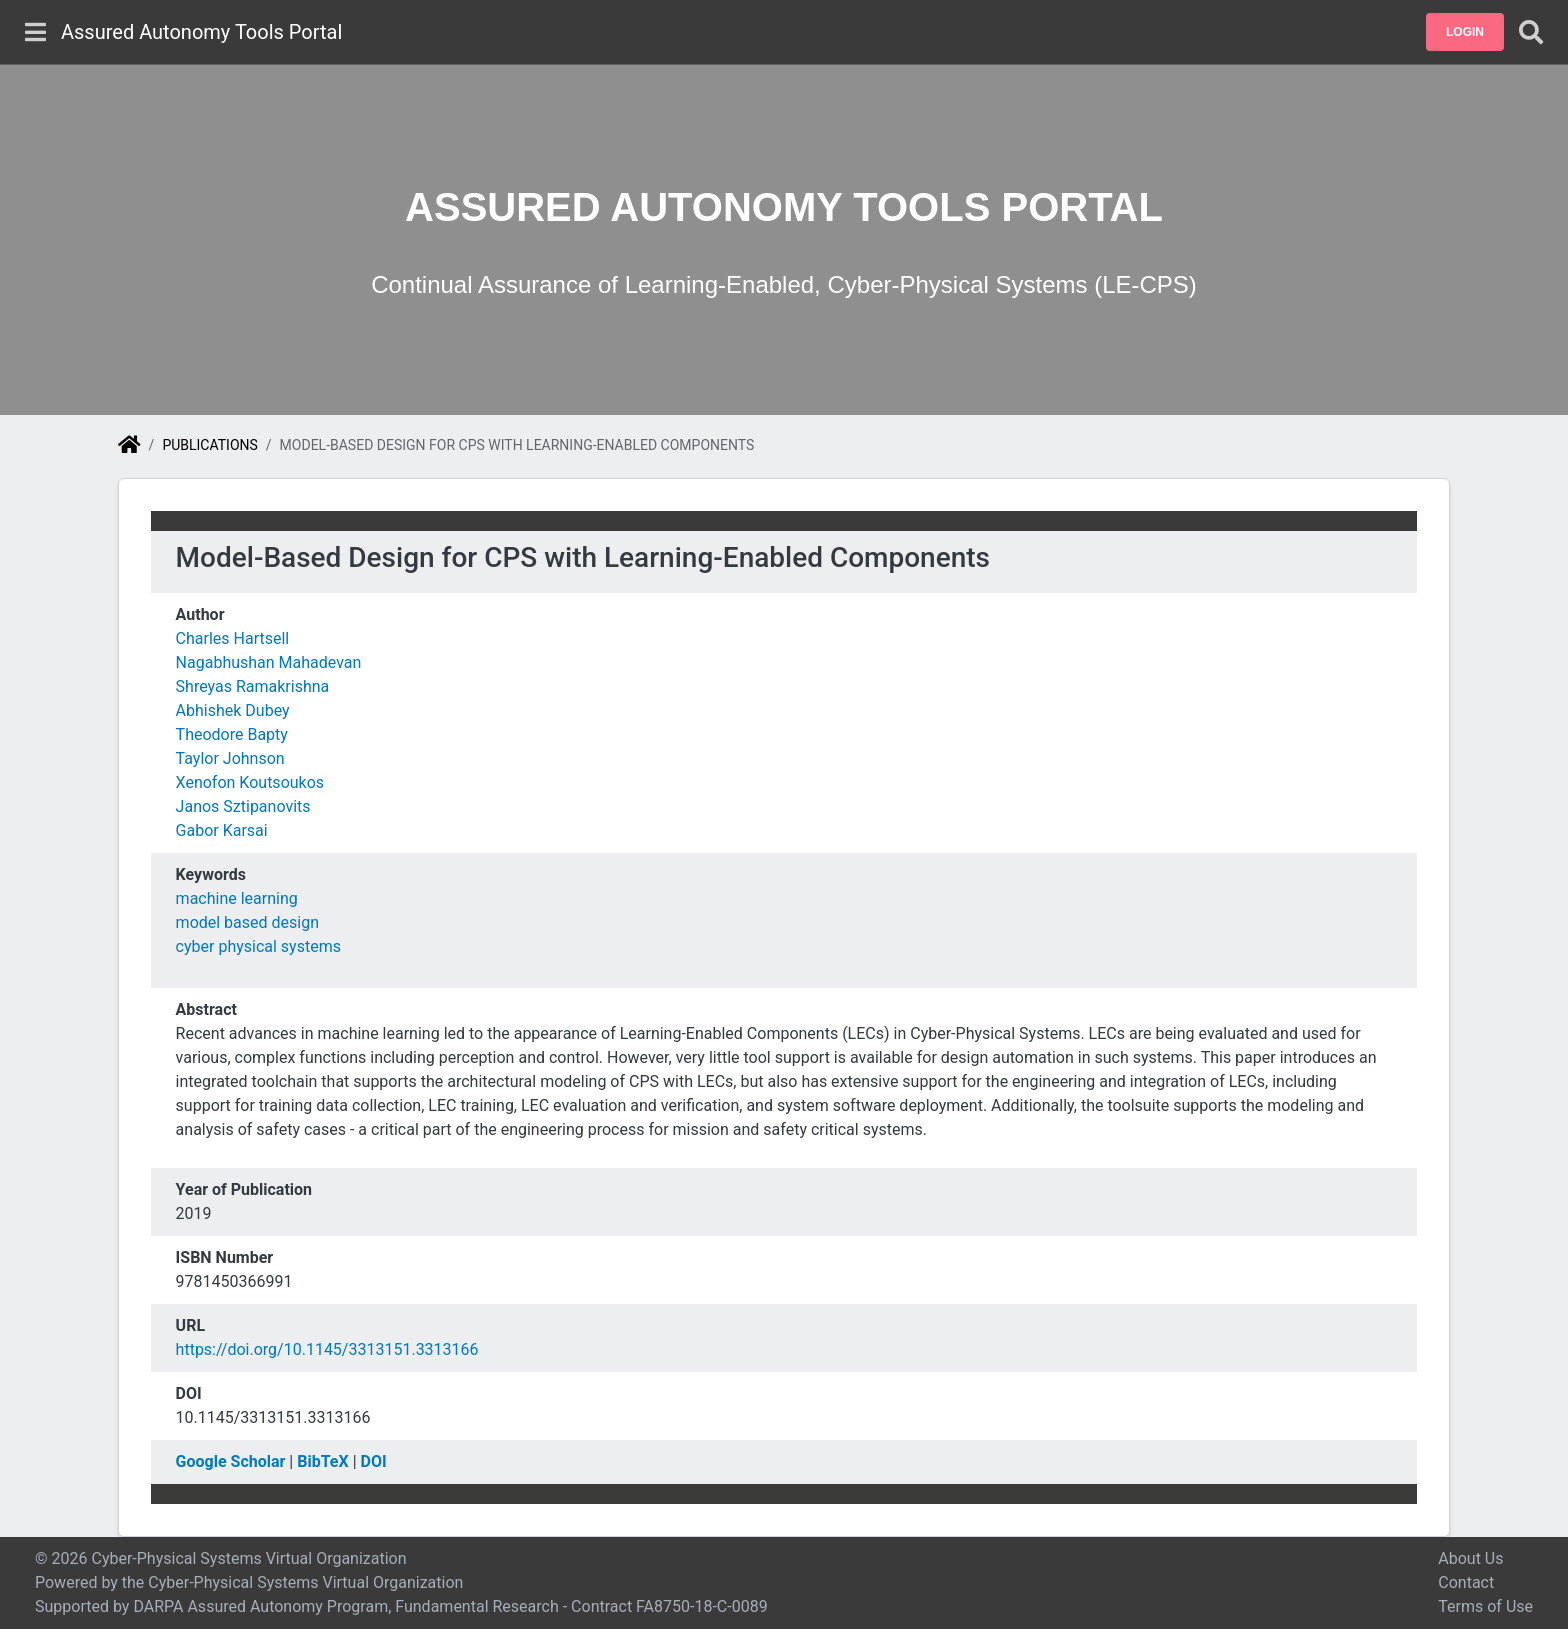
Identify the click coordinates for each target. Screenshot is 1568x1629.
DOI (374, 1461)
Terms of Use (1485, 1606)
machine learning (237, 898)
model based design (247, 922)
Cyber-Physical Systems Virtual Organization (305, 1582)
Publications (209, 445)
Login (1465, 32)
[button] (1465, 32)
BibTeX (322, 1461)
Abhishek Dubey (233, 710)
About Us (1470, 1558)
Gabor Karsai (222, 830)
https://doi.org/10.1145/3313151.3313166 (327, 1349)
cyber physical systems (258, 946)
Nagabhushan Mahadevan (269, 662)
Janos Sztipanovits (243, 806)
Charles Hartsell (233, 638)
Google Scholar (231, 1461)
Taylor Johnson (230, 758)
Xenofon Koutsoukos (250, 782)
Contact (1466, 1582)
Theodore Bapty (232, 734)
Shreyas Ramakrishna (253, 686)
